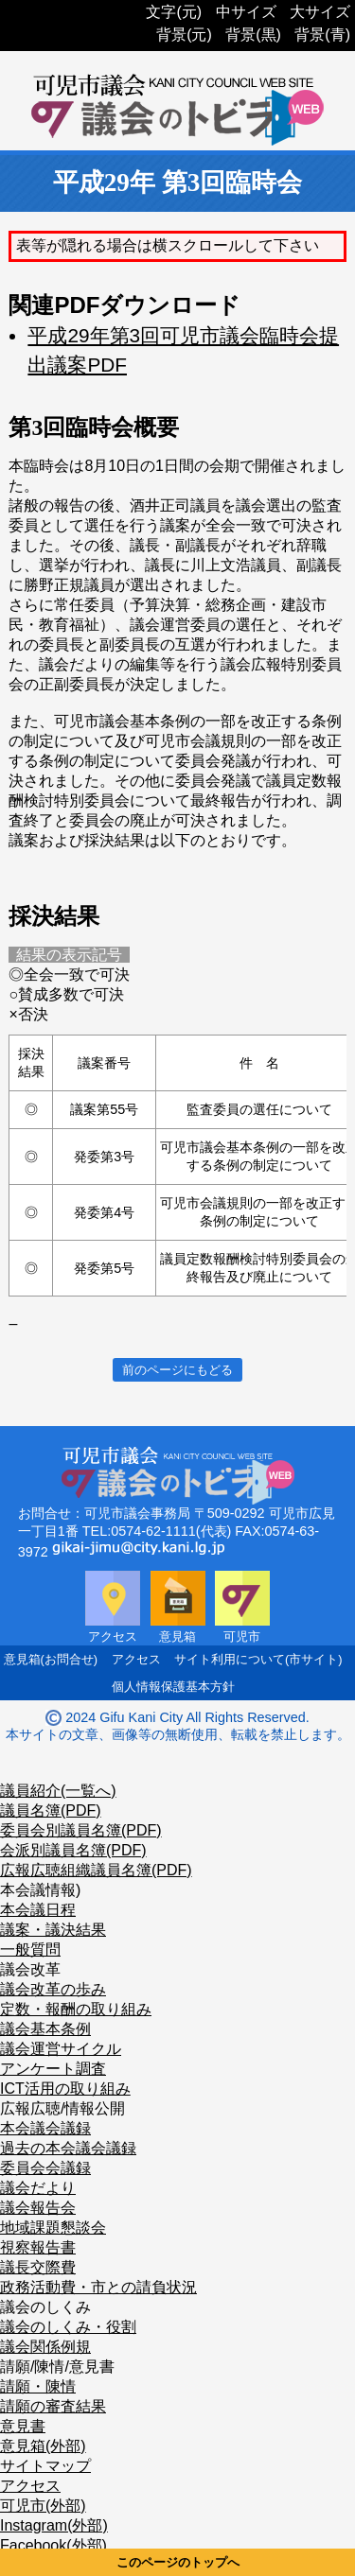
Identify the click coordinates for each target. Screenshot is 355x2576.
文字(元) (174, 12)
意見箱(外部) (43, 2446)
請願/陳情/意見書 (57, 2366)
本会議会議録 (45, 2128)
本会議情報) (40, 1890)
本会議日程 (38, 1910)
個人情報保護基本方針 (173, 1687)
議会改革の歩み (53, 1989)
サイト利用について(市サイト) (258, 1659)
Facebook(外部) (53, 2545)
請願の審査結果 (53, 2406)
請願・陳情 (38, 2386)
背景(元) (184, 34)
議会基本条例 (45, 2029)
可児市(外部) (43, 2506)
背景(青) (322, 34)
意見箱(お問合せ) (51, 1659)
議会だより (38, 2188)
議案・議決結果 (53, 1930)
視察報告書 (38, 2247)
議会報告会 (38, 2208)
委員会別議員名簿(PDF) (81, 1830)
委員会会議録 (45, 2168)
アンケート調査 (53, 2069)
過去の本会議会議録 (68, 2148)
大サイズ (320, 12)
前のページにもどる (177, 1370)
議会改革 (30, 1969)
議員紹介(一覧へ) (58, 1791)
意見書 (22, 2426)
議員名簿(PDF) (50, 1810)
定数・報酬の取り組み (75, 2009)
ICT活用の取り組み (65, 2088)
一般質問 (30, 1949)
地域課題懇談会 (53, 2227)
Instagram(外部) (54, 2525)
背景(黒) (253, 34)
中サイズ (246, 12)
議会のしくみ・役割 (68, 2327)
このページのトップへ (178, 2562)
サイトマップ (45, 2466)
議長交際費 (38, 2267)
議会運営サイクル (60, 2049)
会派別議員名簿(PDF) (73, 1850)
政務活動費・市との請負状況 (98, 2287)
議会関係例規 (45, 2347)
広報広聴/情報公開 (62, 2108)
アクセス (136, 1659)
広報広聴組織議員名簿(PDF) (96, 1870)
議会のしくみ (45, 2307)
